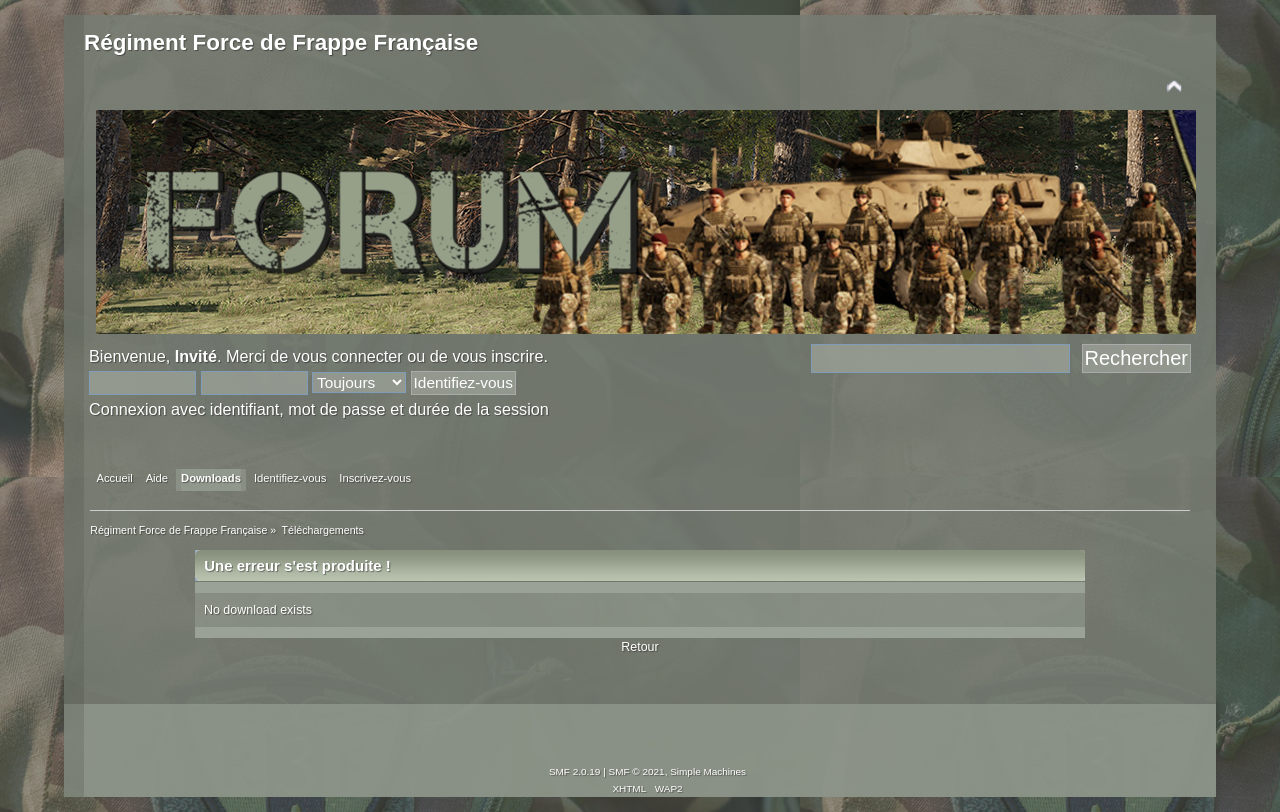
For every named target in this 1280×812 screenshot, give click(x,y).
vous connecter (348, 356)
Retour (639, 647)
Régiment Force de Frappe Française (281, 42)
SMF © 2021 (637, 771)
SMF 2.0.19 (575, 771)
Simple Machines (708, 771)
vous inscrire (497, 356)
